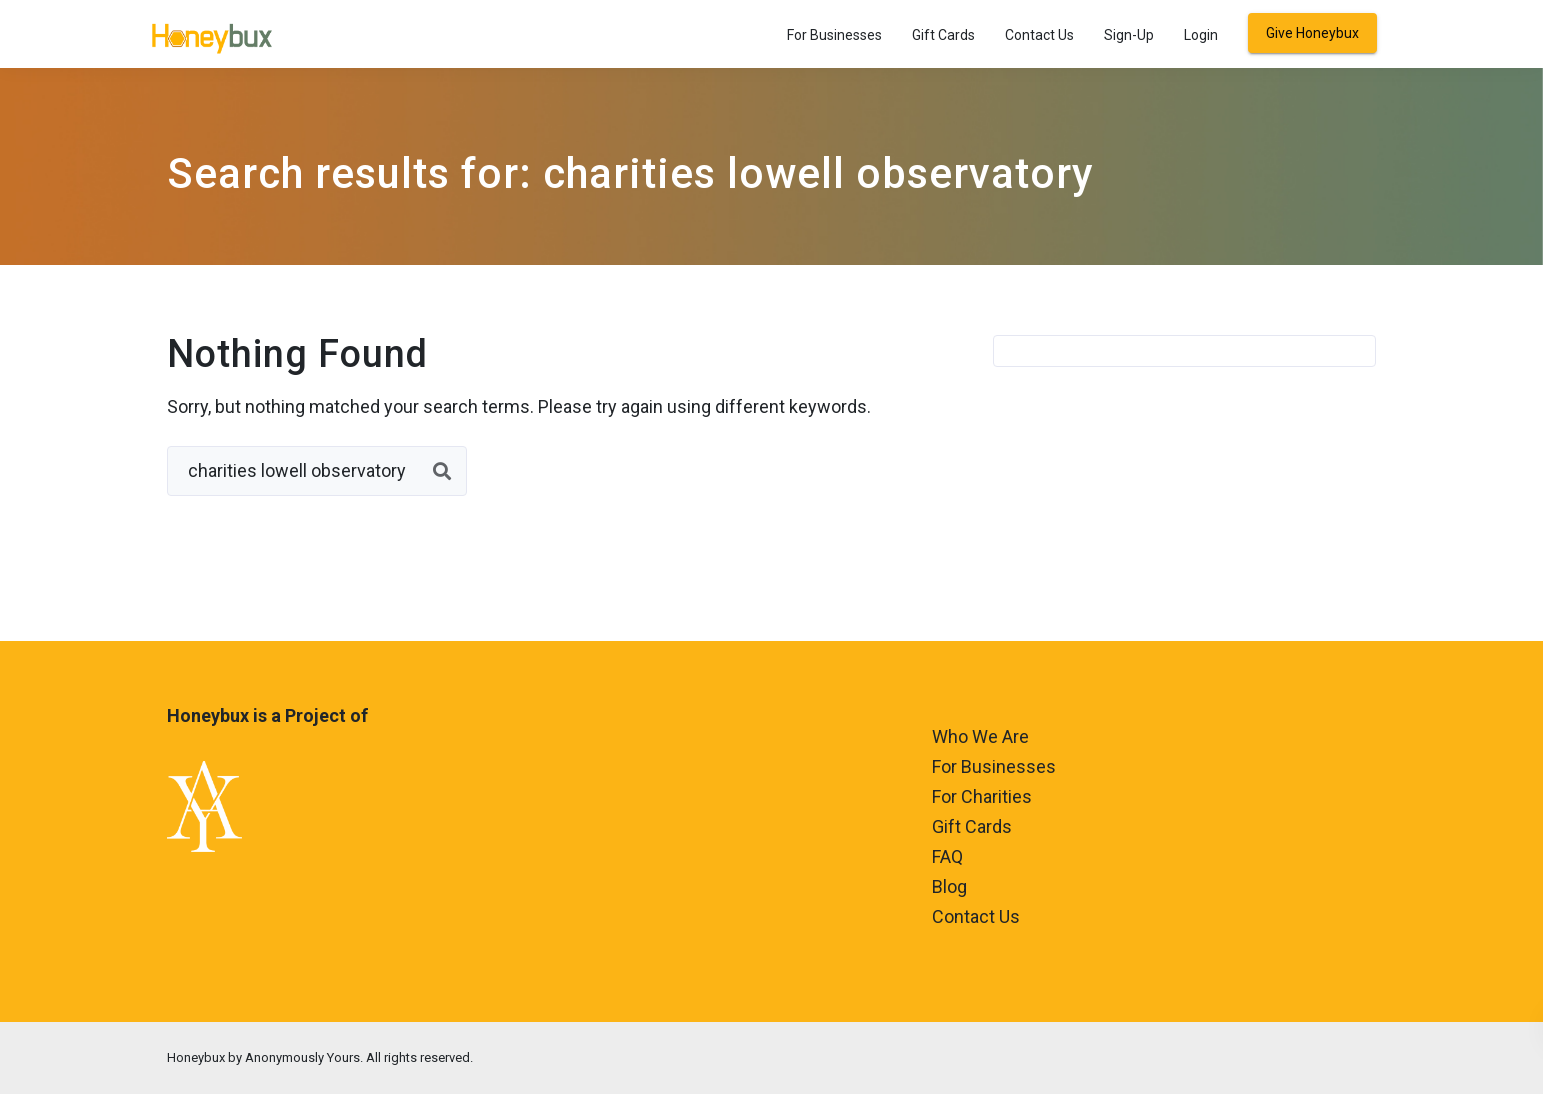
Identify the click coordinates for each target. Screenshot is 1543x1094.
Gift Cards (943, 35)
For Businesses (834, 35)
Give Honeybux (1312, 33)
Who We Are (980, 736)
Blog (949, 886)
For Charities (982, 796)
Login (1201, 35)
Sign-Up (1129, 35)
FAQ (947, 856)
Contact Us (1039, 35)
